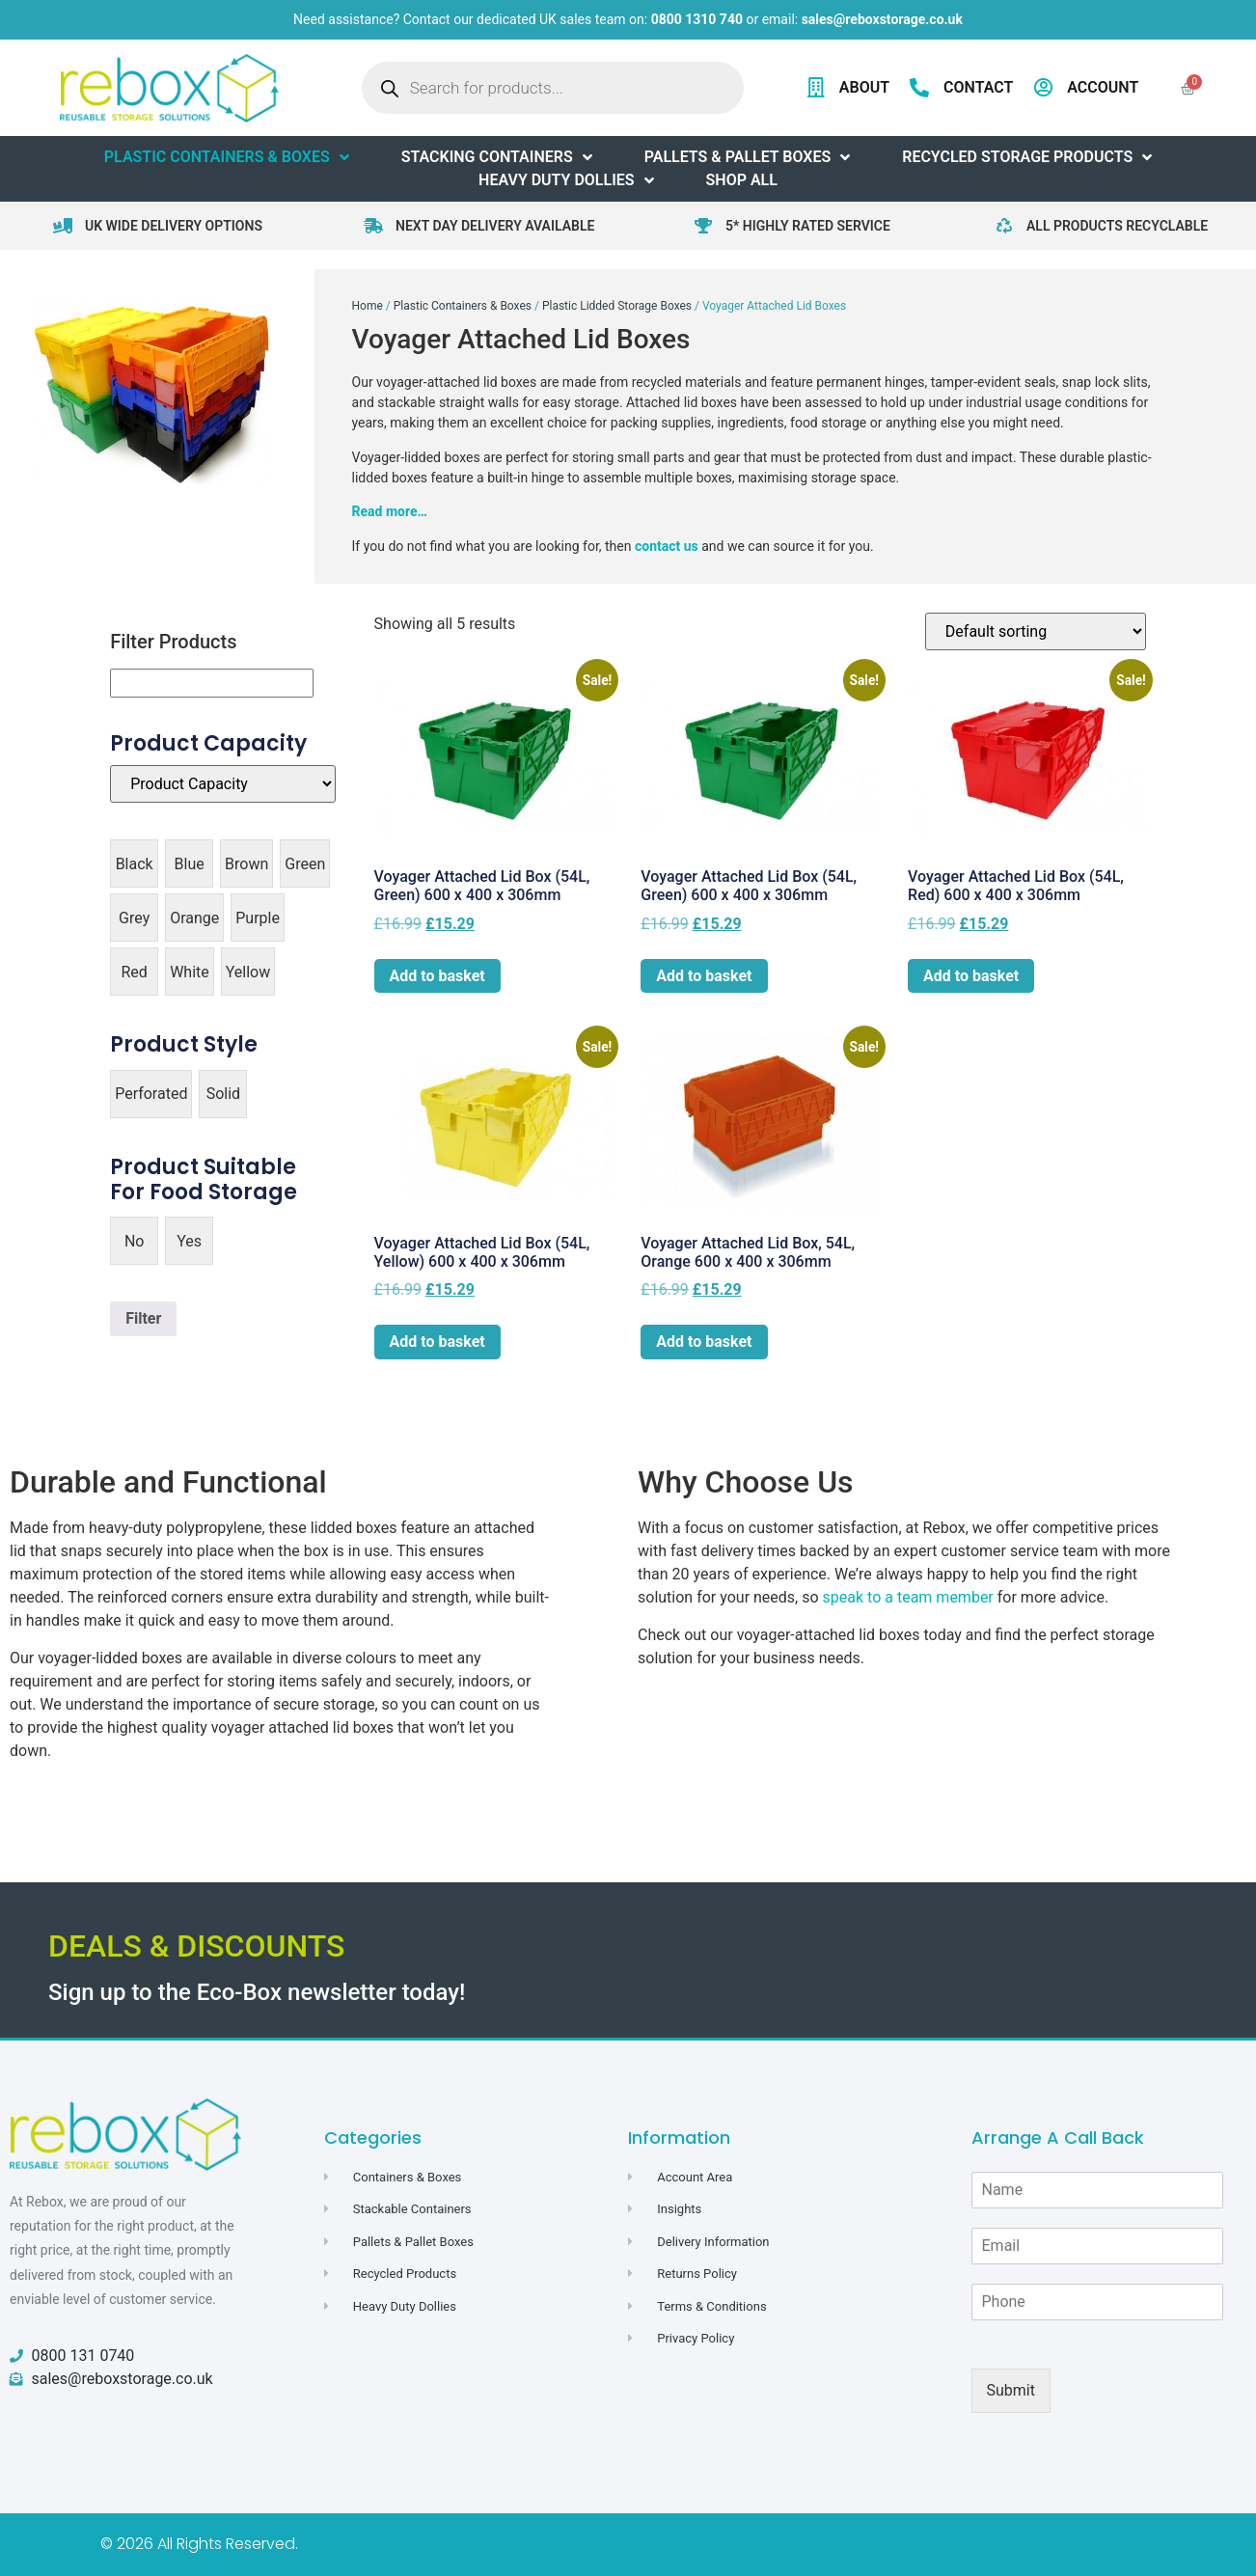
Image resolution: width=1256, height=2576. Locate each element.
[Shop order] (1035, 631)
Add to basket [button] (437, 976)
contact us (666, 546)
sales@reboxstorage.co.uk (882, 19)
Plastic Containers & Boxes (463, 306)
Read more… (389, 511)
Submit (1011, 2390)
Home (367, 306)
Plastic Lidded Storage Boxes (617, 306)
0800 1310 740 (697, 19)
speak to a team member (908, 1597)
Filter (143, 1318)
